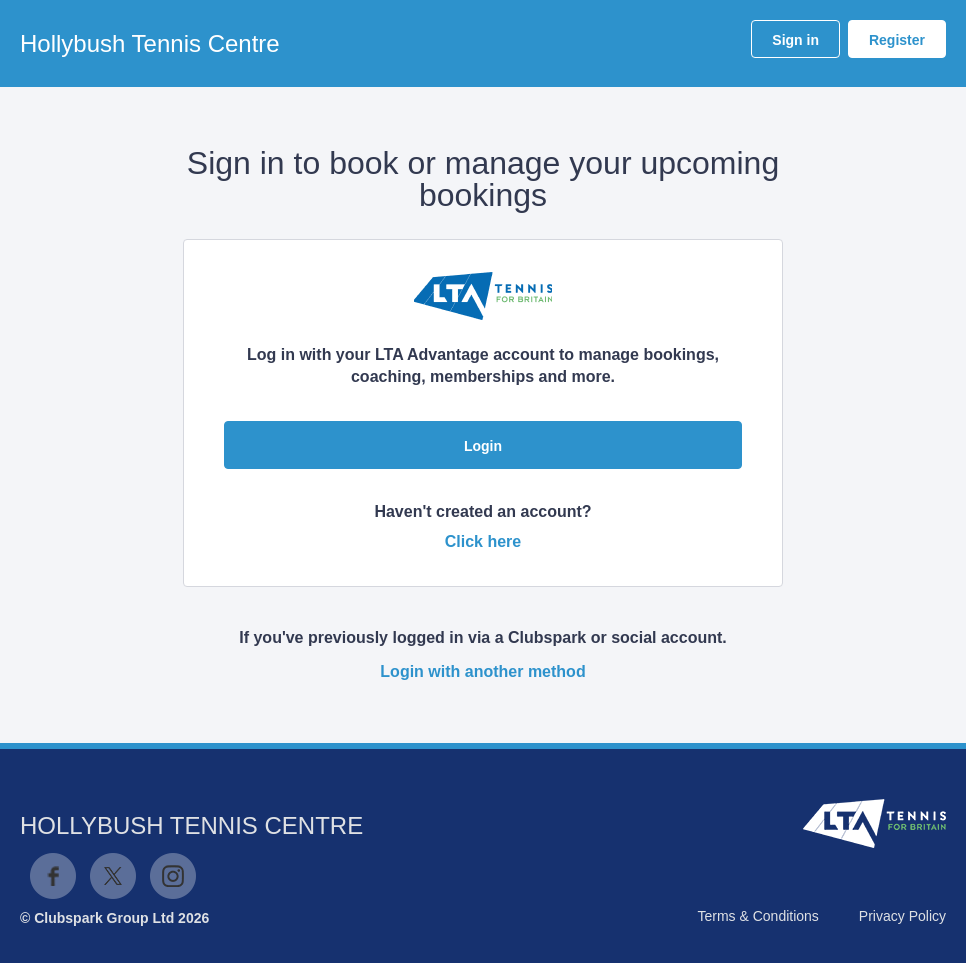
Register (897, 40)
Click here (483, 541)
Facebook (53, 876)
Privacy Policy (902, 916)
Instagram (173, 876)
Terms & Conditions (757, 916)
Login (483, 446)
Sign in (795, 40)
